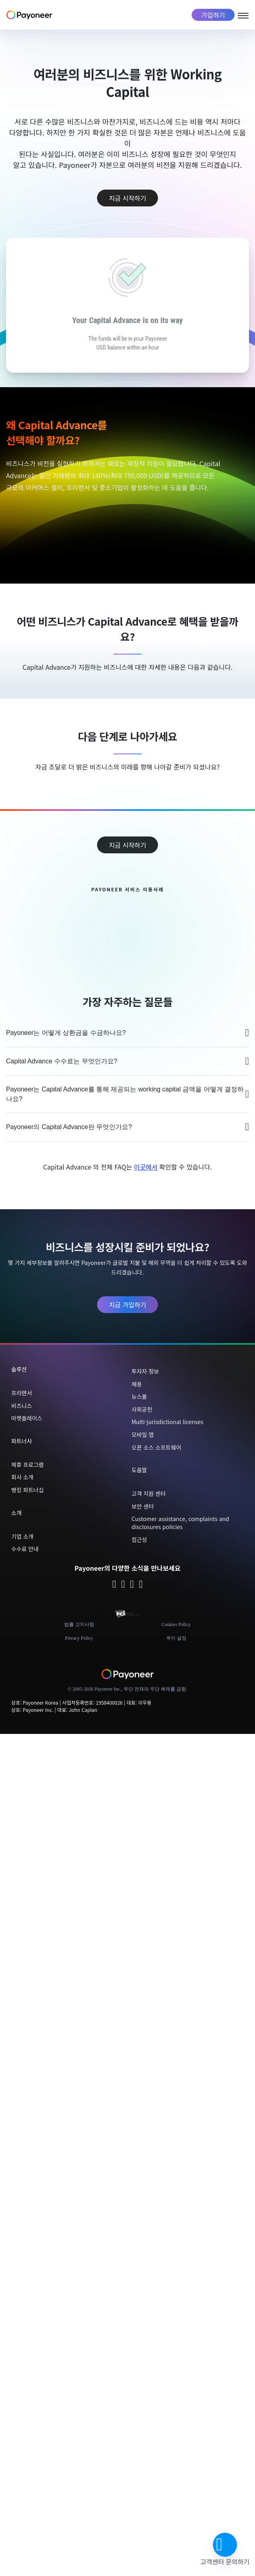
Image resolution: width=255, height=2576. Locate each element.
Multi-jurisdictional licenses (167, 1422)
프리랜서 (21, 1393)
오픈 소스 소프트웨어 (156, 1447)
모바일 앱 (143, 1434)
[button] (225, 2545)
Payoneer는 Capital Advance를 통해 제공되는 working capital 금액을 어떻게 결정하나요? (127, 1094)
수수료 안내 (24, 1549)
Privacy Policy (79, 1638)
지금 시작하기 (127, 198)
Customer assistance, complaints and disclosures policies (180, 1523)
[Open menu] (243, 14)
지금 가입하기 (127, 1304)
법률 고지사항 (79, 1624)
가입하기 (213, 15)
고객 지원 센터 (149, 1493)
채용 (137, 1384)
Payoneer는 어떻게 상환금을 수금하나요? (127, 1033)
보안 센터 (143, 1506)
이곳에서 (146, 1167)
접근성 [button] (139, 1539)
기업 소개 (22, 1536)
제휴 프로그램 (27, 1465)
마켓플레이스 (26, 1418)
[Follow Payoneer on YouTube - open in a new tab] (141, 1585)
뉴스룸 (139, 1396)
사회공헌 (142, 1409)
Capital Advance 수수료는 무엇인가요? (127, 1061)
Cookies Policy (175, 1624)
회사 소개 (22, 1477)
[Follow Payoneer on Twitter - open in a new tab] (114, 1585)
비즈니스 (21, 1406)
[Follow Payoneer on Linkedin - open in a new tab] (132, 1585)
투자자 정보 (145, 1371)
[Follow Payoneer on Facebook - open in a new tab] (123, 1585)
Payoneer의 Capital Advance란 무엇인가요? (127, 1127)
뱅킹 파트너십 (27, 1490)
